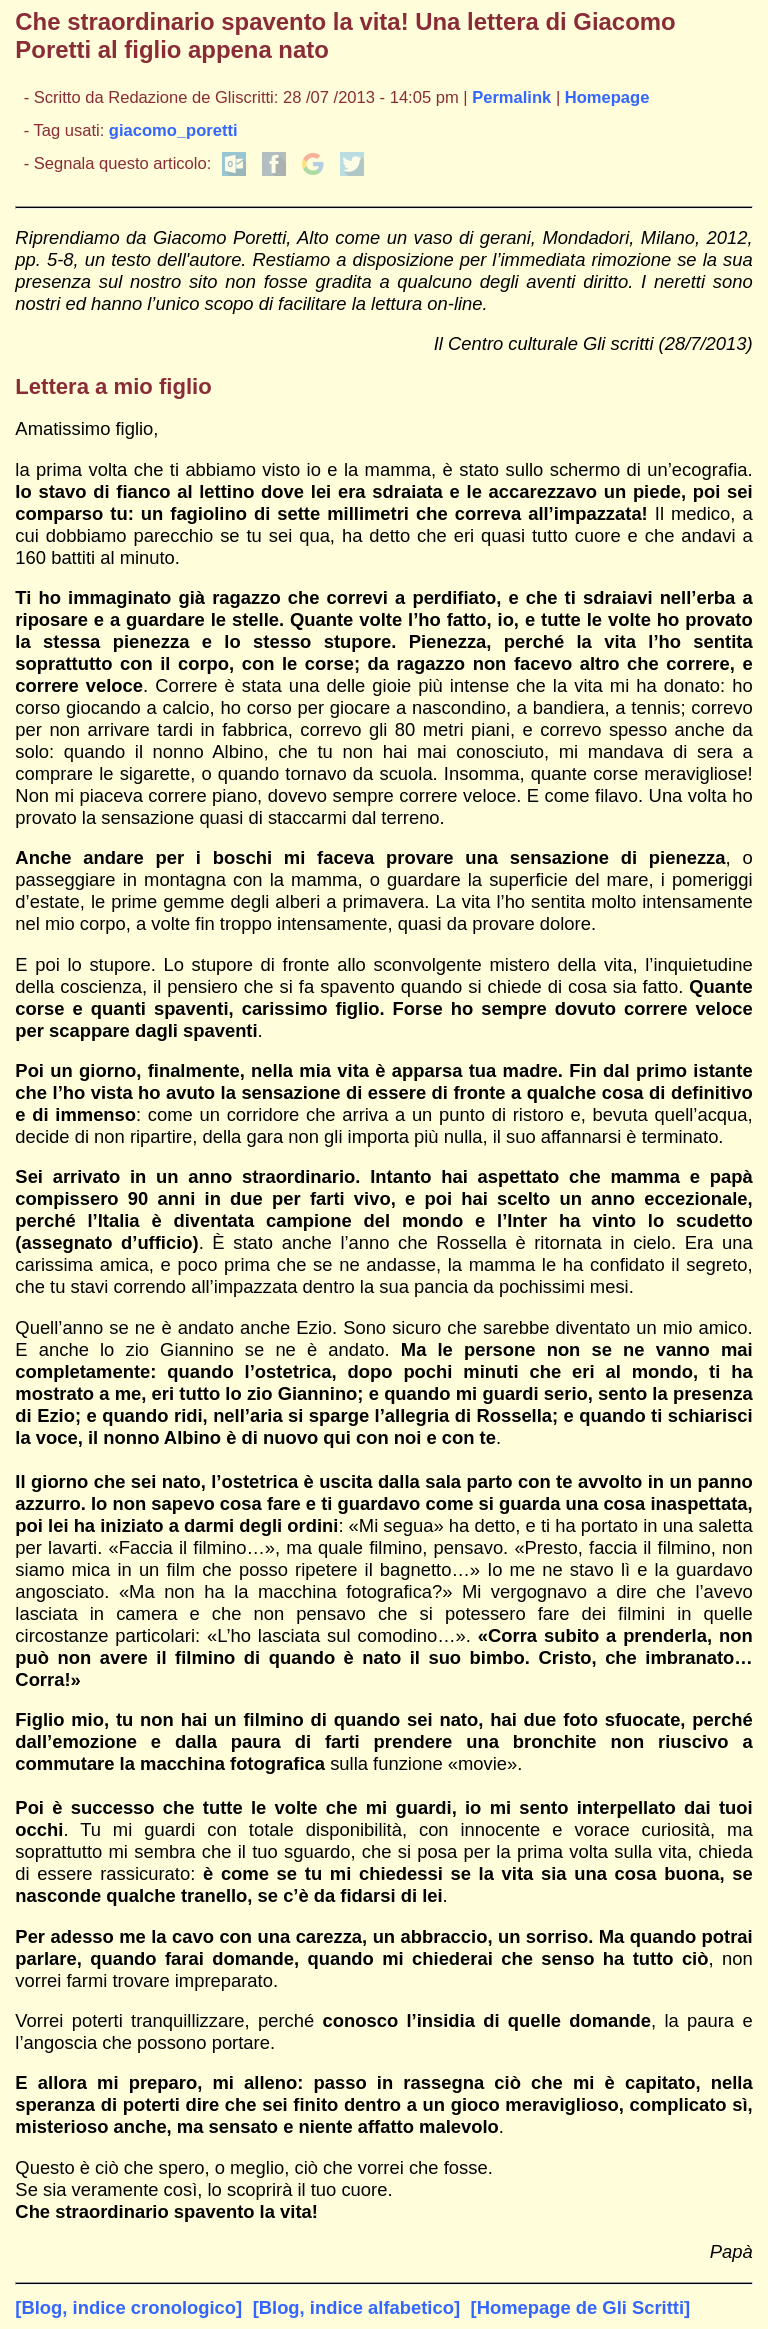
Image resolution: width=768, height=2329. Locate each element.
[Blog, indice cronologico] (128, 2307)
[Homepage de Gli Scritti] (581, 2307)
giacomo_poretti (173, 130)
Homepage (607, 97)
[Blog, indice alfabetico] (356, 2307)
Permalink (511, 97)
